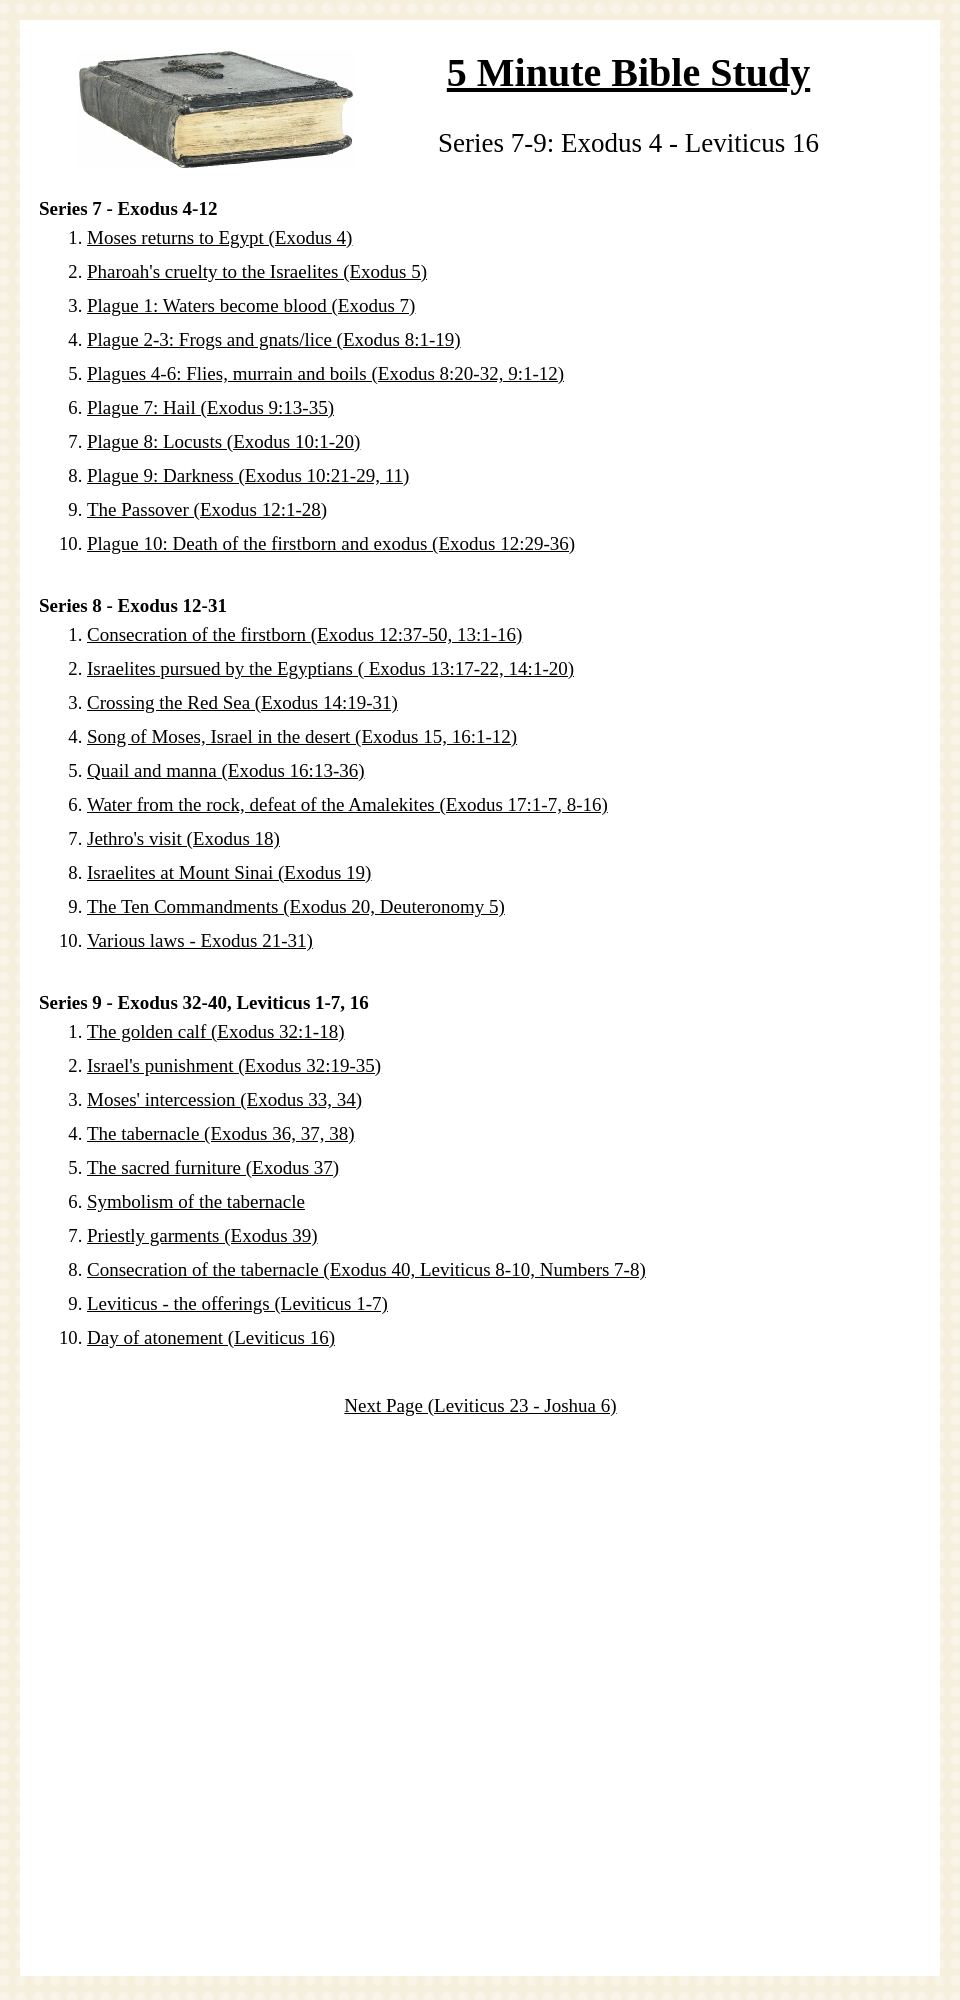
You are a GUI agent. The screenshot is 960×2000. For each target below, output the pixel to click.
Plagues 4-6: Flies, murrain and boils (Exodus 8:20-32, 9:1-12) (325, 373)
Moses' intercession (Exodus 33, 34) (224, 1099)
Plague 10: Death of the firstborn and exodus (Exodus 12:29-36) (331, 543)
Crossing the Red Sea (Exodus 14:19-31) (242, 702)
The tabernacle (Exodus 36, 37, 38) (221, 1133)
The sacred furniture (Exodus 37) (213, 1167)
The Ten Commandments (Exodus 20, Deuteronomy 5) (296, 906)
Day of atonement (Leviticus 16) (211, 1337)
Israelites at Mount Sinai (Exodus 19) (229, 872)
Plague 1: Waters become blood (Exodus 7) (251, 305)
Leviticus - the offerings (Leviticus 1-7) (237, 1303)
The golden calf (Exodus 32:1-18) (215, 1031)
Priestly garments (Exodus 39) (202, 1235)
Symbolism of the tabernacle (196, 1201)
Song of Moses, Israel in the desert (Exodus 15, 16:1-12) (302, 736)
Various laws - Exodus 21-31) (200, 940)
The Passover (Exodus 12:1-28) (207, 509)
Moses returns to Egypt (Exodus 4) (219, 237)
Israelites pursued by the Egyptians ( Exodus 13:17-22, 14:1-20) (330, 668)
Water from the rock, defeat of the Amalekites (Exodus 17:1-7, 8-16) (347, 804)
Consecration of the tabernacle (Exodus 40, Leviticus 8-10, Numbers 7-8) (366, 1269)
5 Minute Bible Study (628, 72)
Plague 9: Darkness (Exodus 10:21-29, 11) (248, 475)
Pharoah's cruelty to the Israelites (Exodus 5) (257, 271)
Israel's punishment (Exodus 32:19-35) (234, 1065)
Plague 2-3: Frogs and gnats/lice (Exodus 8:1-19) (274, 339)
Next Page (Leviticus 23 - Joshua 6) (480, 1405)
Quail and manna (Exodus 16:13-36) (226, 770)
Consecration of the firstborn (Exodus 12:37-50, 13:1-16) (304, 634)
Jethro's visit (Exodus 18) (183, 838)
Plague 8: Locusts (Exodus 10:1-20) (223, 441)
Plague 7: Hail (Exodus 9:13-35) (210, 407)
